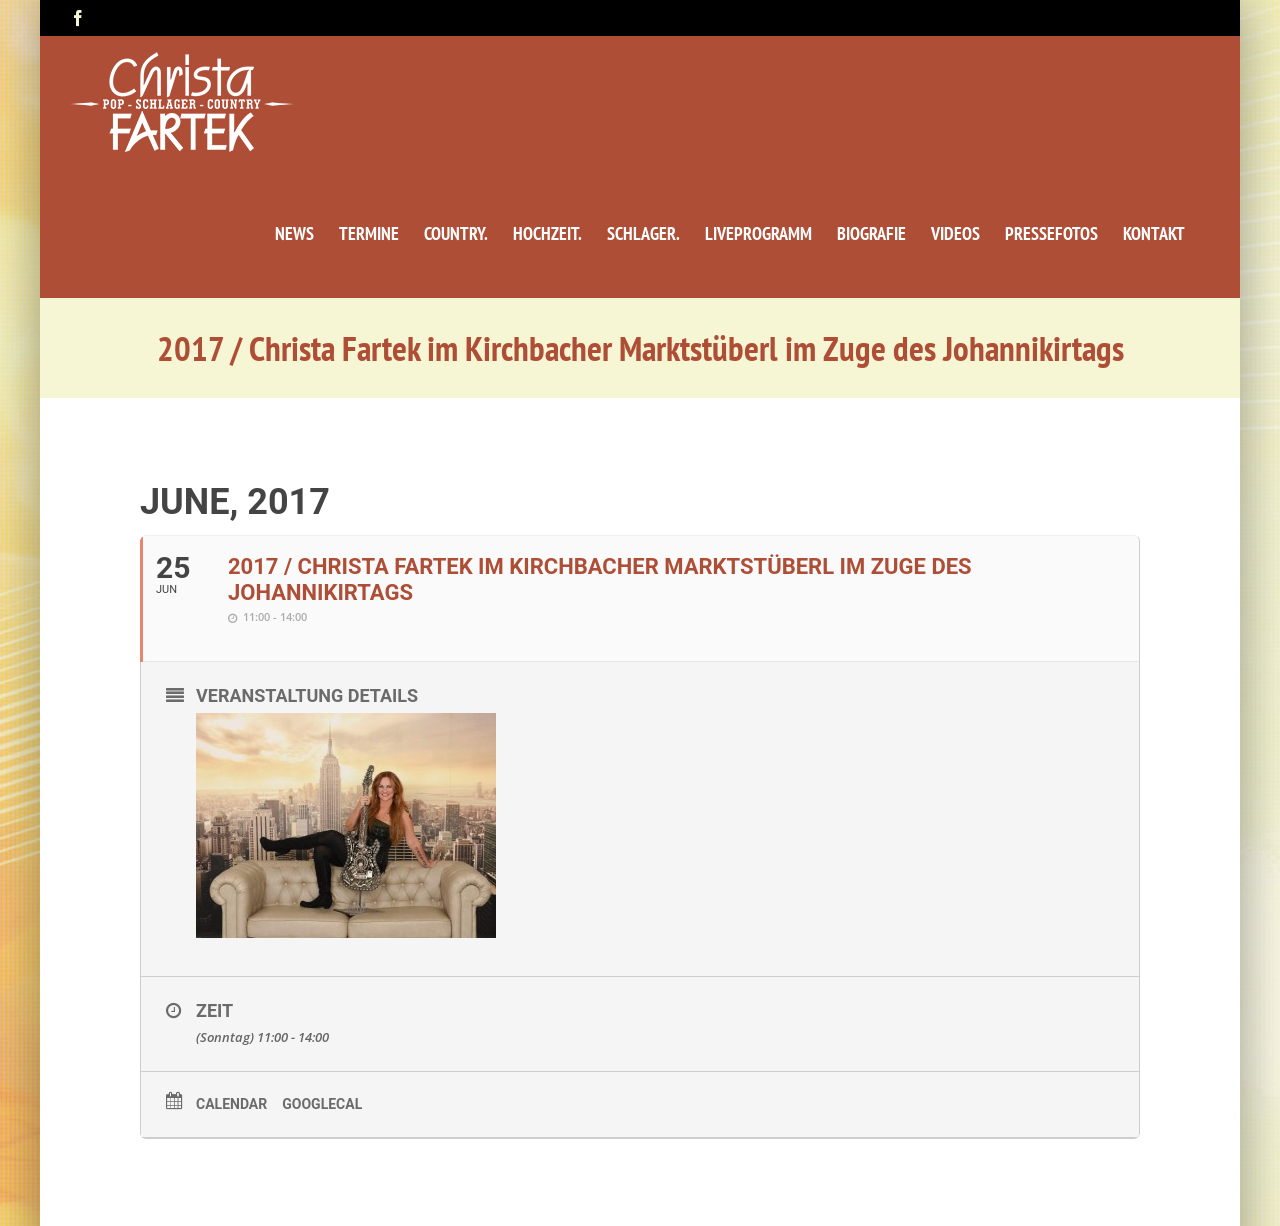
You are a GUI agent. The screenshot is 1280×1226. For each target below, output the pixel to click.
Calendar (231, 1104)
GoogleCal (322, 1104)
